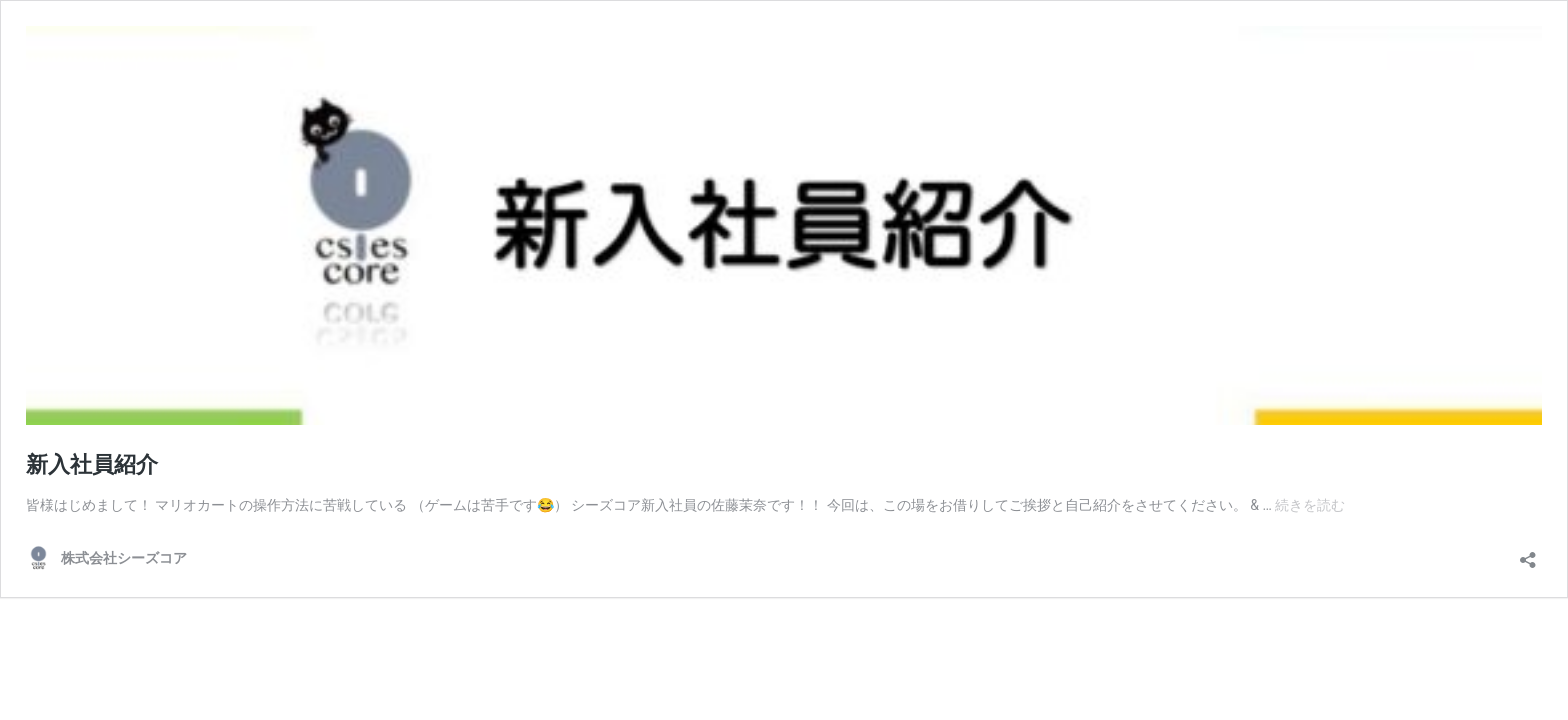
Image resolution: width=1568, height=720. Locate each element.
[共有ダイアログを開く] (1528, 553)
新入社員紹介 (92, 464)
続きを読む (1310, 505)
